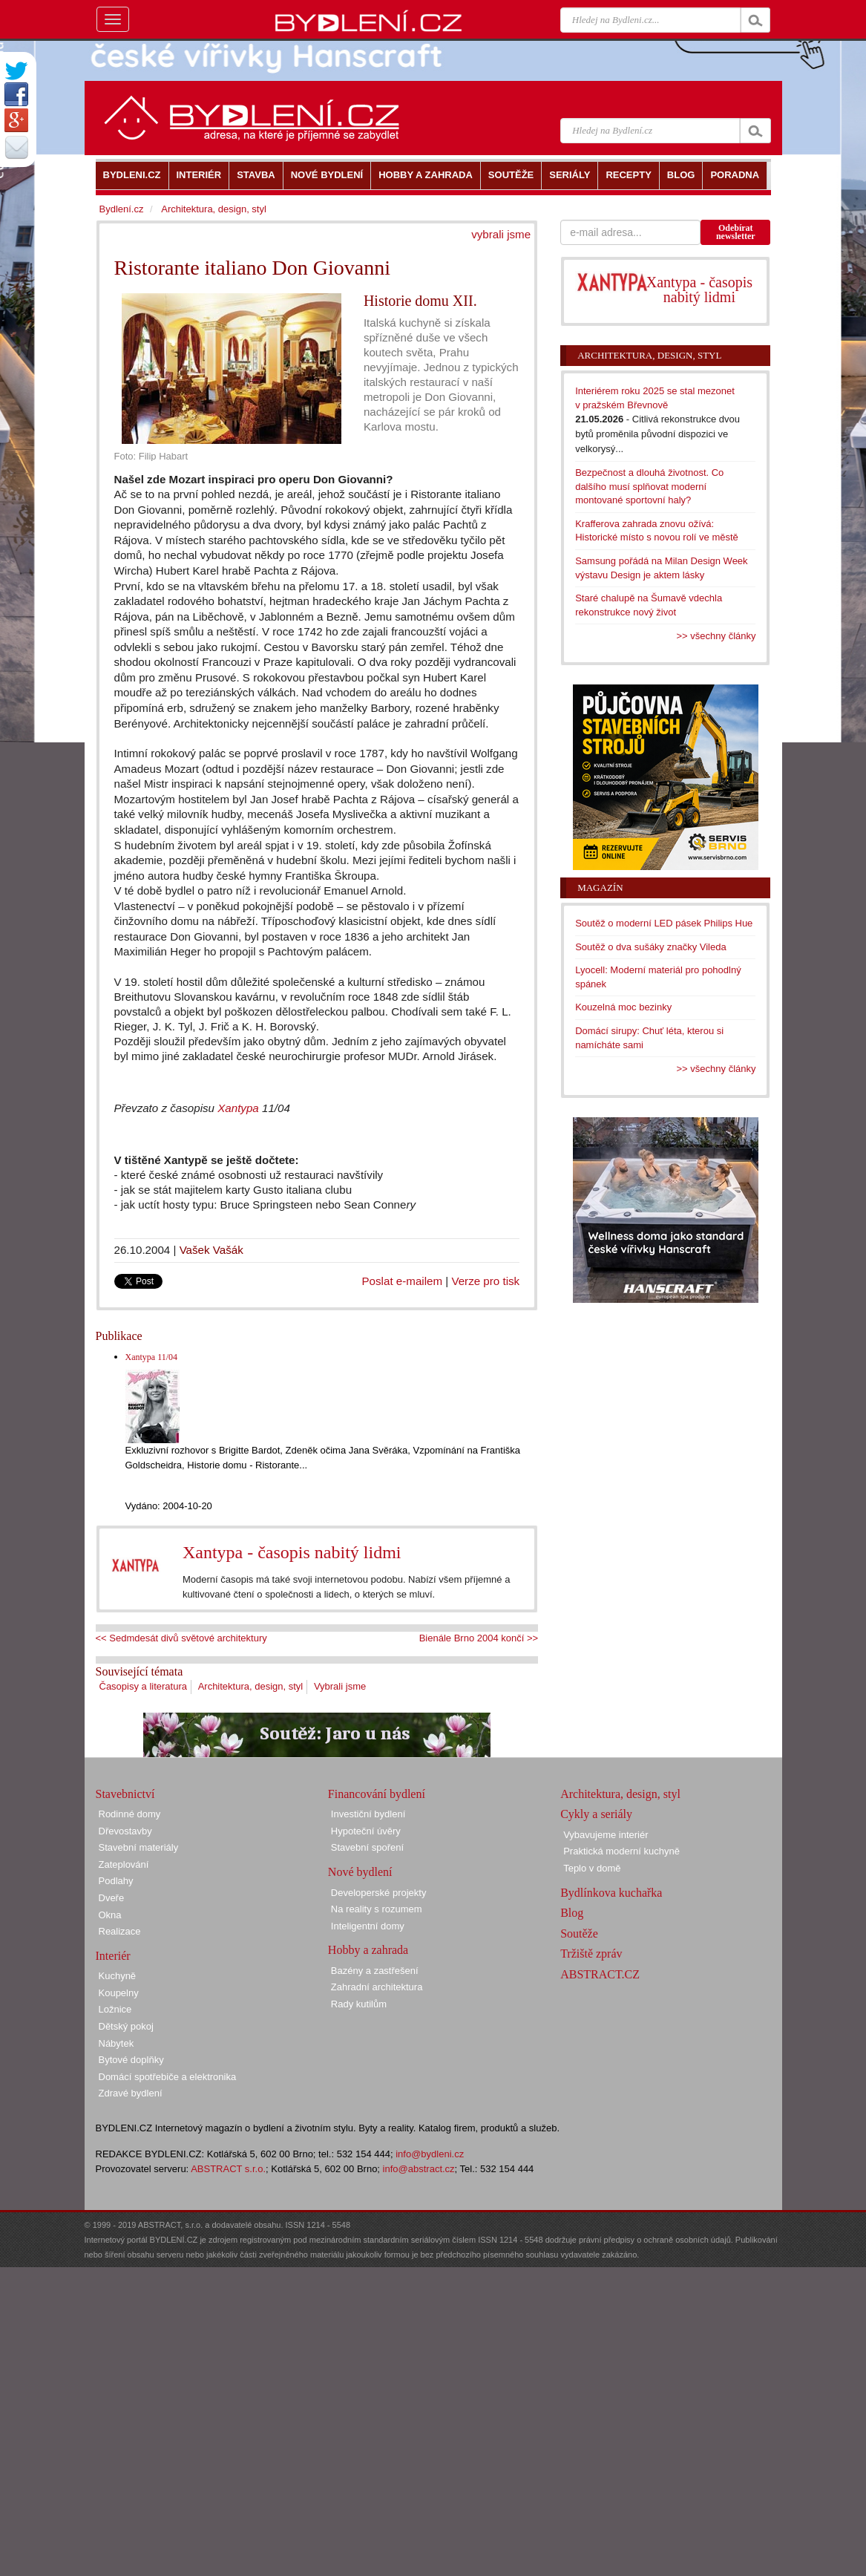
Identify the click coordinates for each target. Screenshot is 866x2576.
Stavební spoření (367, 1847)
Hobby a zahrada (368, 1950)
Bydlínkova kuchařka (611, 1892)
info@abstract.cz (419, 2168)
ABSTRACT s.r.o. (228, 2168)
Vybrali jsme (340, 1686)
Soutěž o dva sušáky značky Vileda (650, 946)
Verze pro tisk (485, 1281)
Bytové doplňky (131, 2059)
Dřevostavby (125, 1831)
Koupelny (119, 1992)
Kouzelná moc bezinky (623, 1007)
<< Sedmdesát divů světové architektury (181, 1638)
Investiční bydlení (368, 1814)
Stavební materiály (139, 1847)
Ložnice (115, 2009)
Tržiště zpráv (591, 1953)
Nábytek (116, 2043)
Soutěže (579, 1933)
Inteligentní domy (367, 1926)
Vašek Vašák (211, 1249)
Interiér (113, 1955)
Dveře (112, 1897)
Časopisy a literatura (143, 1686)
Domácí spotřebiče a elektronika (168, 2076)
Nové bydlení (360, 1872)
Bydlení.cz (121, 209)
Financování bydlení (376, 1794)
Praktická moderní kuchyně (621, 1851)
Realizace (120, 1931)
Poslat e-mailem (402, 1281)
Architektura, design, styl (251, 1686)
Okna (110, 1914)
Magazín (600, 887)
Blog (571, 1912)
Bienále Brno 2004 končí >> (478, 1638)
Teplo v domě (591, 1868)
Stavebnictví (125, 1794)
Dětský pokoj (126, 2026)
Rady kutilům (359, 2004)
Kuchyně (118, 1975)
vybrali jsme (501, 234)
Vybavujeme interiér (605, 1834)
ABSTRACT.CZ (600, 1974)
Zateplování (124, 1864)
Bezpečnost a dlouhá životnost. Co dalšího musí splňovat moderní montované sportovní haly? (649, 486)
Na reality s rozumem (376, 1909)
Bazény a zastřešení (375, 1970)
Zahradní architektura (377, 1987)
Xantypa (238, 1108)
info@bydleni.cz (430, 2154)
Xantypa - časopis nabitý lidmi (292, 1552)
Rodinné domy (130, 1814)
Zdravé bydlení (131, 2093)
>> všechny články (716, 635)
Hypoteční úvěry (366, 1831)
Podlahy (116, 1880)
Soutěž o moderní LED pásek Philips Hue (663, 923)
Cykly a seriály (596, 1814)
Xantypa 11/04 (151, 1357)
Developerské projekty (379, 1892)
